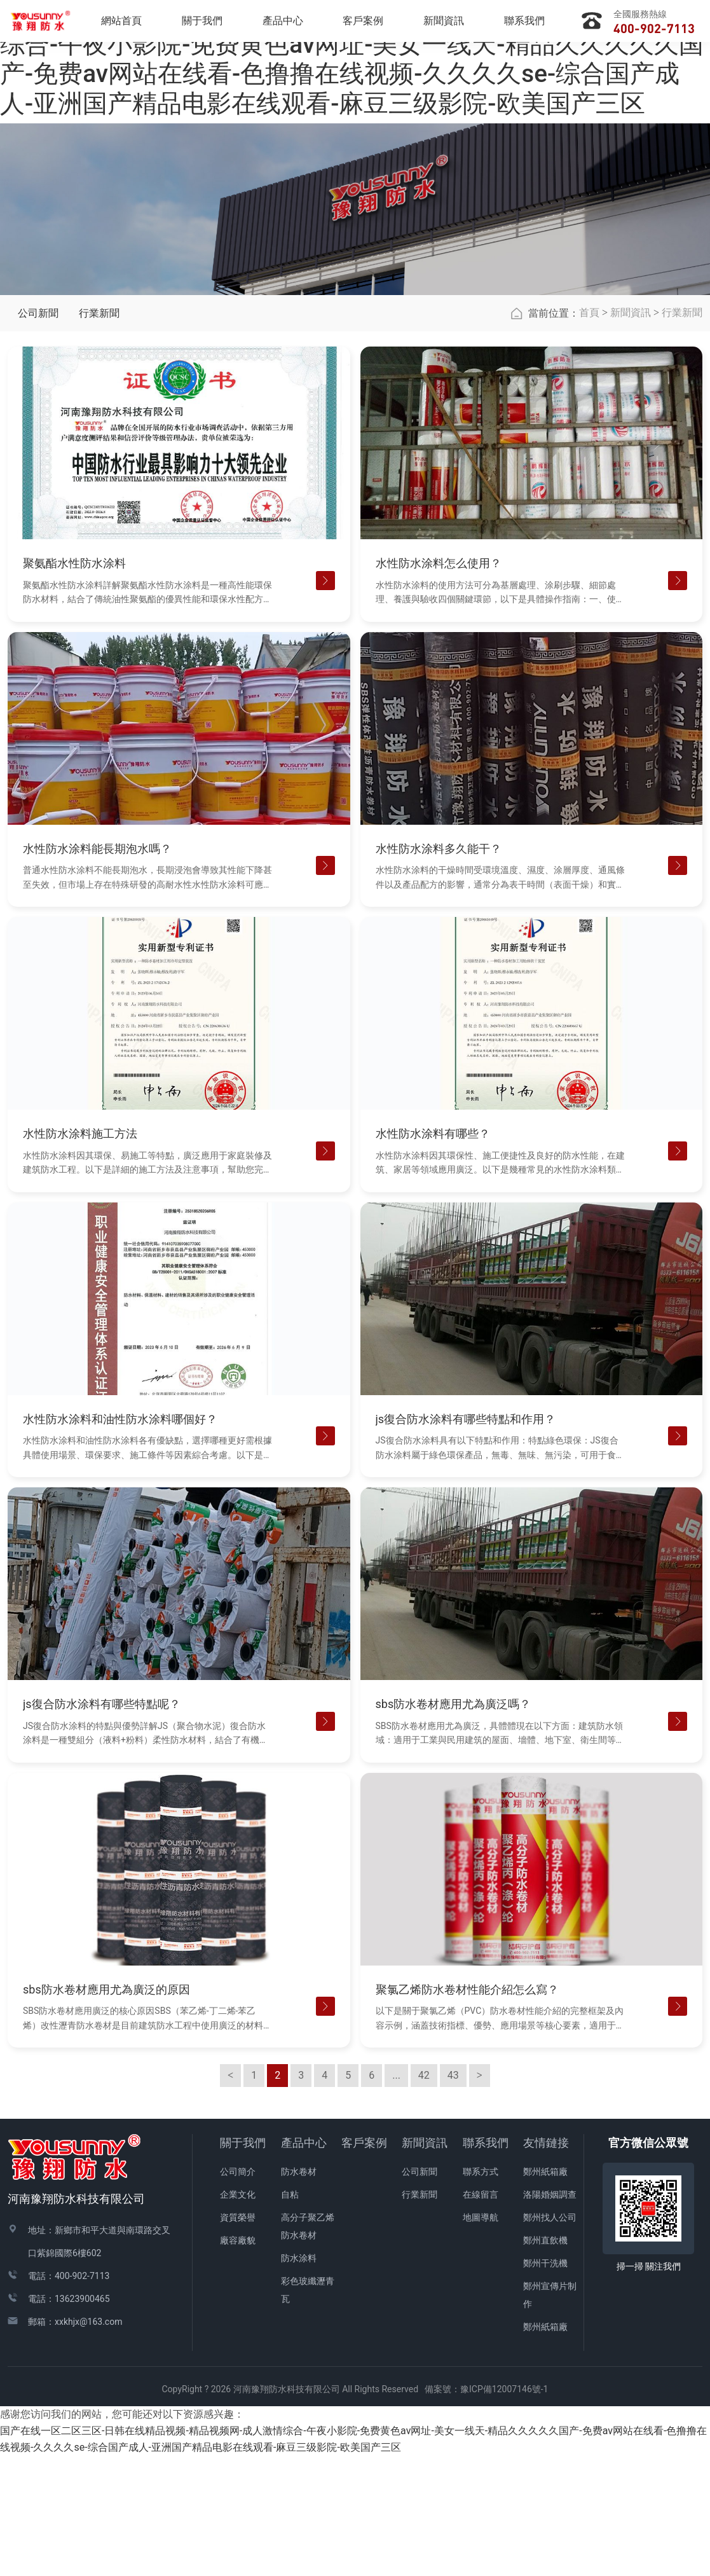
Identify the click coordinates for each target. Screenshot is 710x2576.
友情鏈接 (546, 2263)
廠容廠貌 (238, 2361)
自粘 (290, 2315)
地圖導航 (480, 2338)
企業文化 (238, 2315)
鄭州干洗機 (545, 2384)
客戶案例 (364, 2263)
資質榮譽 (238, 2338)
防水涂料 (299, 2379)
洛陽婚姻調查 (550, 2315)
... (396, 2196)
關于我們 (243, 2263)
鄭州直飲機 (545, 2361)
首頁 (589, 433)
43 (453, 2196)
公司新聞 (38, 434)
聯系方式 (480, 2292)
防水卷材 (299, 2292)
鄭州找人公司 (550, 2338)
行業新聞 (99, 434)
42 (424, 2196)
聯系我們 (486, 2263)
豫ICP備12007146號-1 (504, 2510)
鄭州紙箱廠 (545, 2292)
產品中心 (304, 2263)
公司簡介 (238, 2292)
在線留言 (480, 2315)
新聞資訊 (630, 433)
